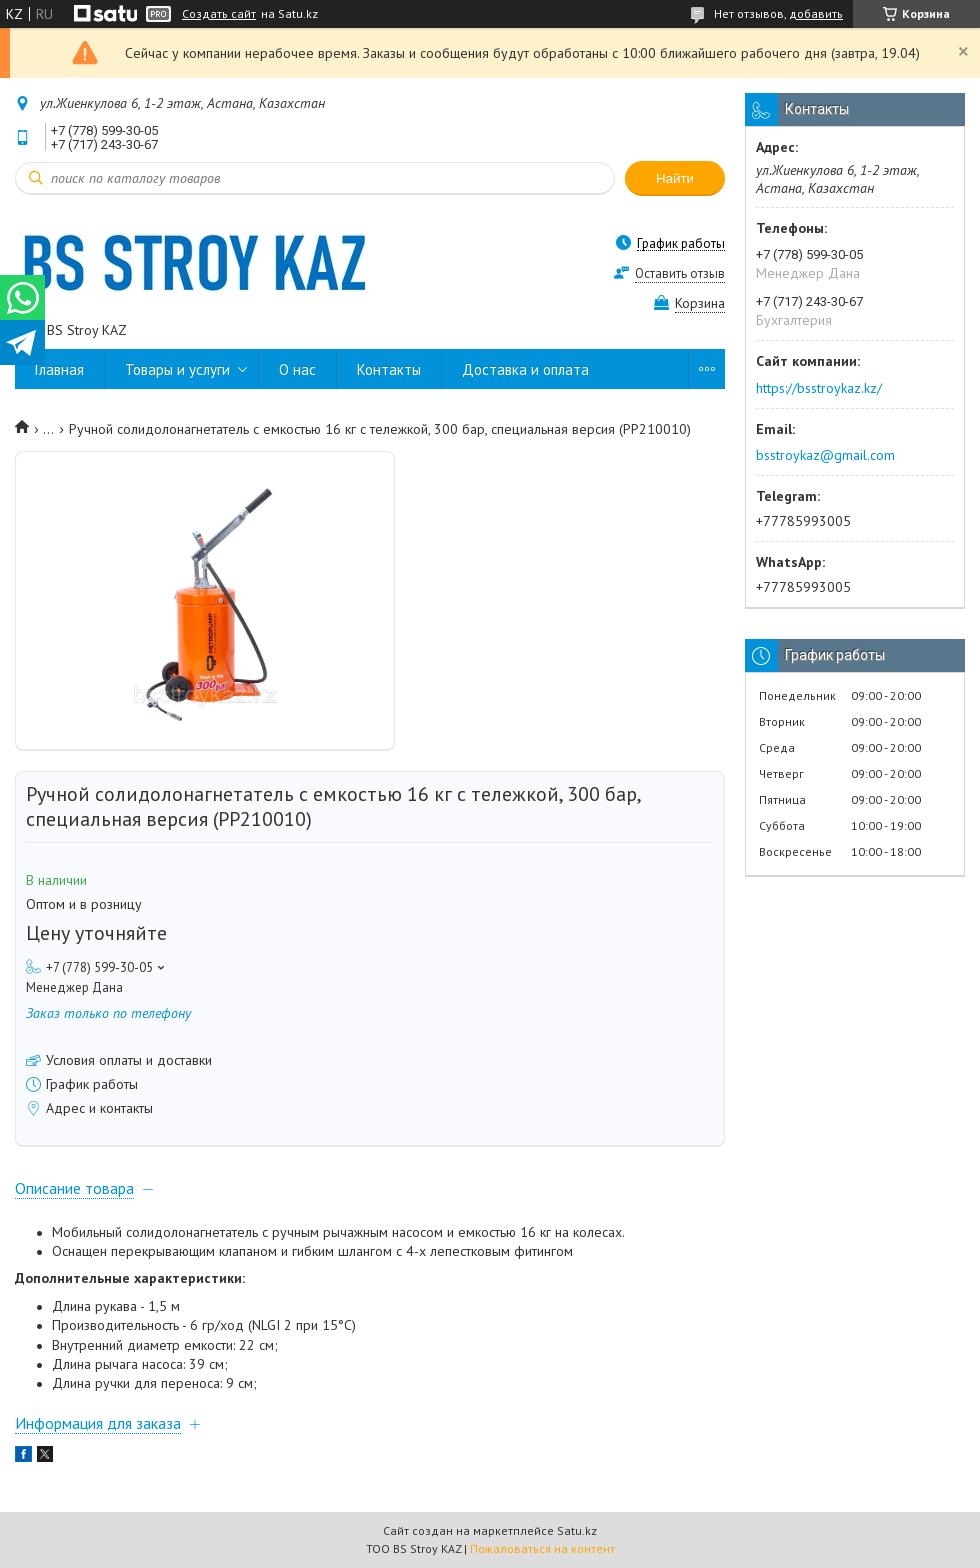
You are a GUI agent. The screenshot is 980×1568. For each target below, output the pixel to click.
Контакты (389, 369)
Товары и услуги (177, 369)
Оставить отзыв (680, 273)
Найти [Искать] (675, 178)
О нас (297, 369)
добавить (816, 13)
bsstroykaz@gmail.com (825, 455)
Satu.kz (577, 1530)
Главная (59, 369)
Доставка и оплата (525, 369)
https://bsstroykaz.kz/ (819, 388)
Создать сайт (219, 14)
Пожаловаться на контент (542, 1548)
